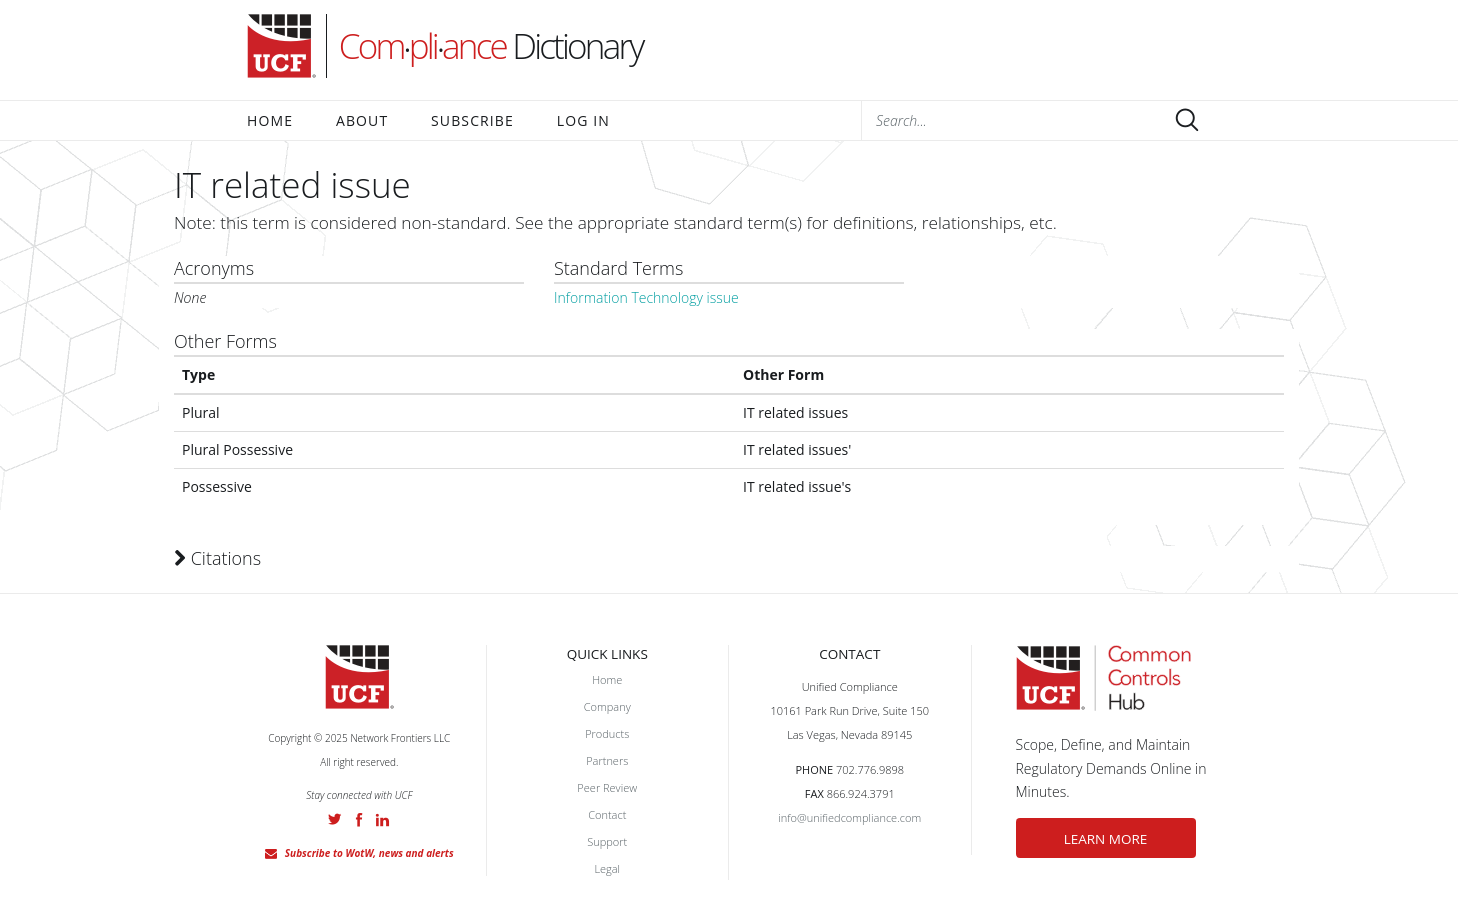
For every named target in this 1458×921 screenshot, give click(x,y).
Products (607, 733)
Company (607, 706)
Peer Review (607, 787)
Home (270, 120)
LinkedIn (382, 820)
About (362, 120)
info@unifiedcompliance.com (849, 817)
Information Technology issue (646, 297)
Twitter (335, 819)
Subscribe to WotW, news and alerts (369, 853)
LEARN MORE (1106, 839)
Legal (607, 868)
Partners (607, 760)
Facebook (359, 820)
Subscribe (472, 120)
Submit (1187, 120)
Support (607, 841)
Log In (583, 120)
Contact (607, 814)
